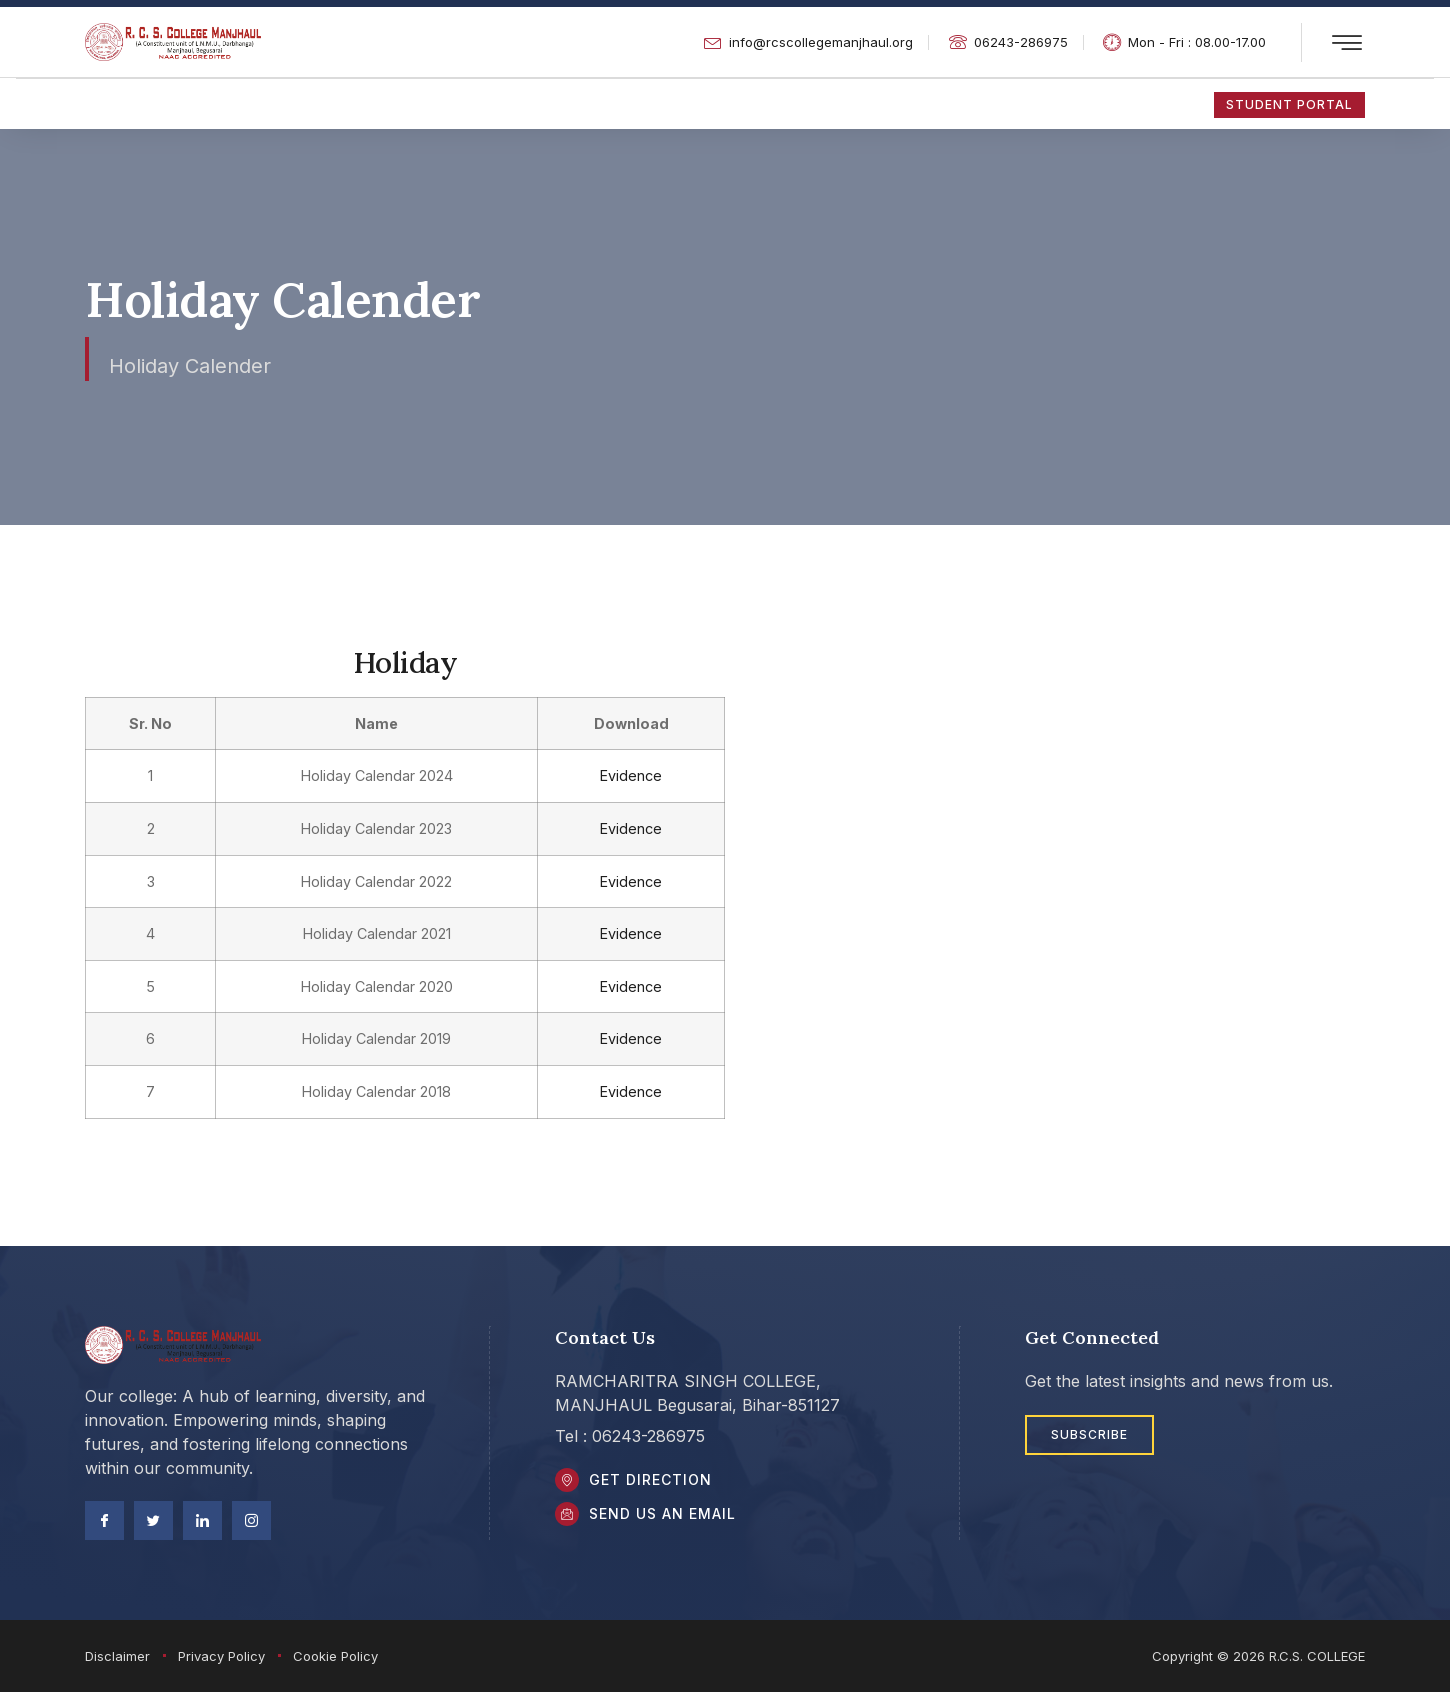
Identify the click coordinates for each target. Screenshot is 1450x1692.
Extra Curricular (795, 103)
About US (522, 103)
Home (106, 103)
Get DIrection (656, 1482)
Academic (647, 103)
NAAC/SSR (385, 103)
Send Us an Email (668, 1522)
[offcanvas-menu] (1347, 43)
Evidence (621, 775)
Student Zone (232, 103)
